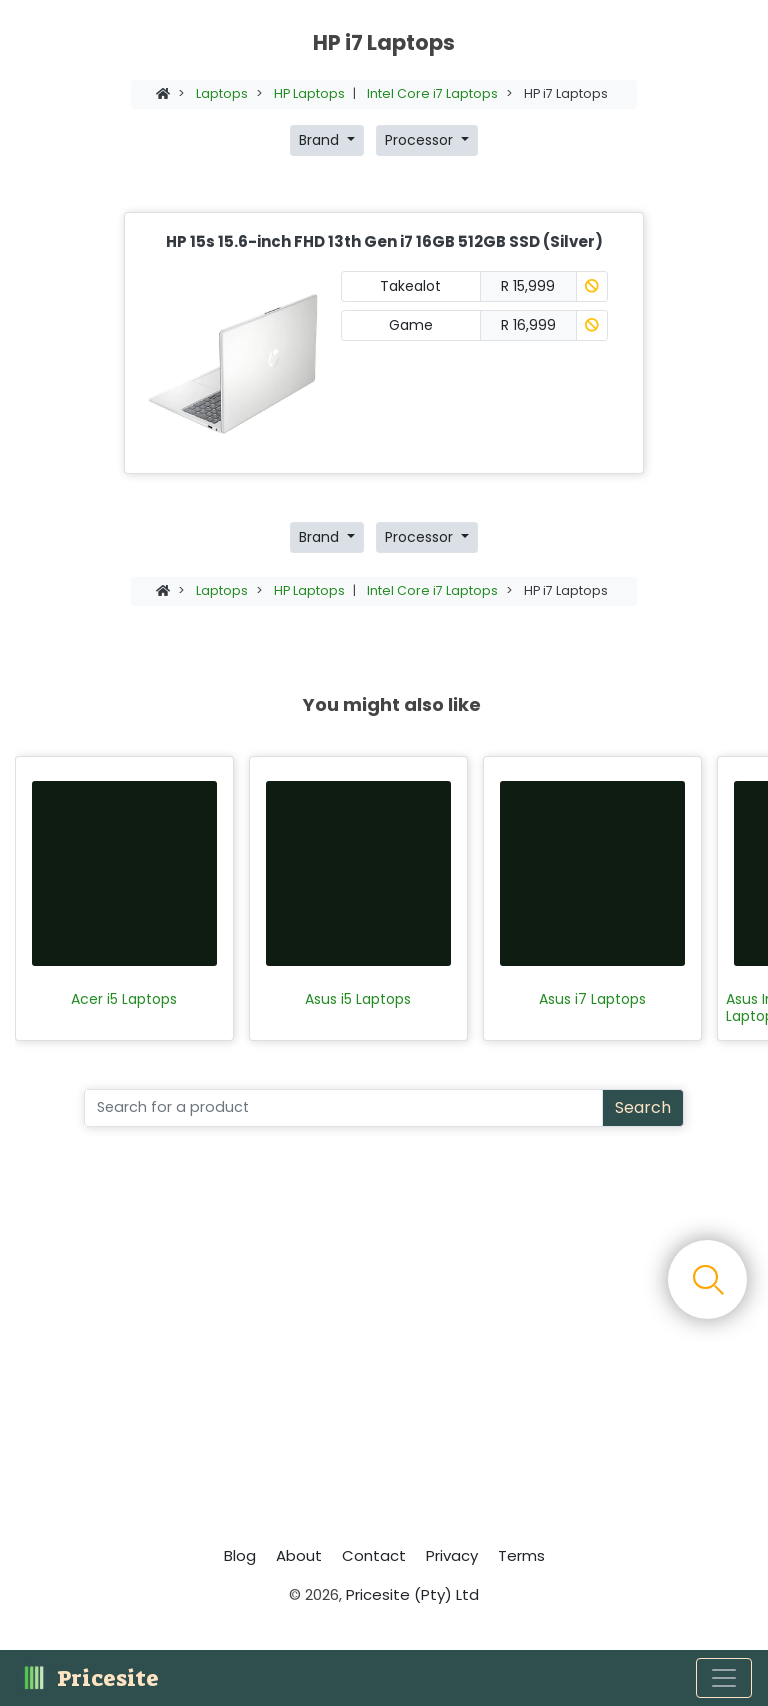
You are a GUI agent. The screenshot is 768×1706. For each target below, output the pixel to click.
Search (643, 1107)
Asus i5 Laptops (358, 999)
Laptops (222, 93)
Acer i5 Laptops (124, 999)
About (299, 1555)
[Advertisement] (384, 1342)
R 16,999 (528, 325)
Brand (321, 140)
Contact (374, 1555)
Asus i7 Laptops (592, 999)
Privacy (452, 1555)
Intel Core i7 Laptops (432, 93)
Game (411, 325)
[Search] (343, 1108)
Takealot (410, 286)
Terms (521, 1555)
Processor (421, 140)
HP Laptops (309, 93)
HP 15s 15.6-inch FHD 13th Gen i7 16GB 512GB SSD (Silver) (384, 241)
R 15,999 (528, 286)
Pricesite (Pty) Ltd (412, 1594)
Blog (240, 1555)
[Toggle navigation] (724, 1678)
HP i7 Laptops (566, 93)
